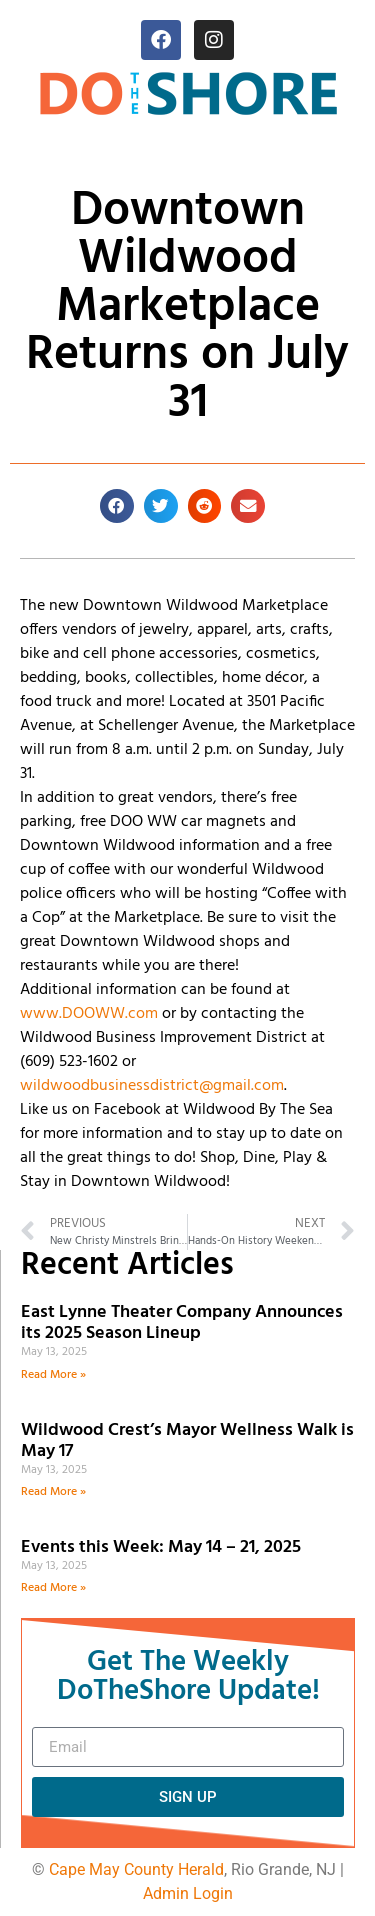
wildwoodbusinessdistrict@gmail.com (152, 1086)
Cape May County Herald (136, 1869)
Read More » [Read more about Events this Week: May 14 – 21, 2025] (53, 1588)
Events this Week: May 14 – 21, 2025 (161, 1547)
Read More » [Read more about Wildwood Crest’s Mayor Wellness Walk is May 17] (53, 1492)
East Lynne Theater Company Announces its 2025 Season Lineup (182, 1323)
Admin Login (188, 1893)
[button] (117, 506)
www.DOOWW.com (89, 1014)
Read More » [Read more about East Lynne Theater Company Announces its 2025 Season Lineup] (53, 1375)
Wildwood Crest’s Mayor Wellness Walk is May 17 (187, 1441)
